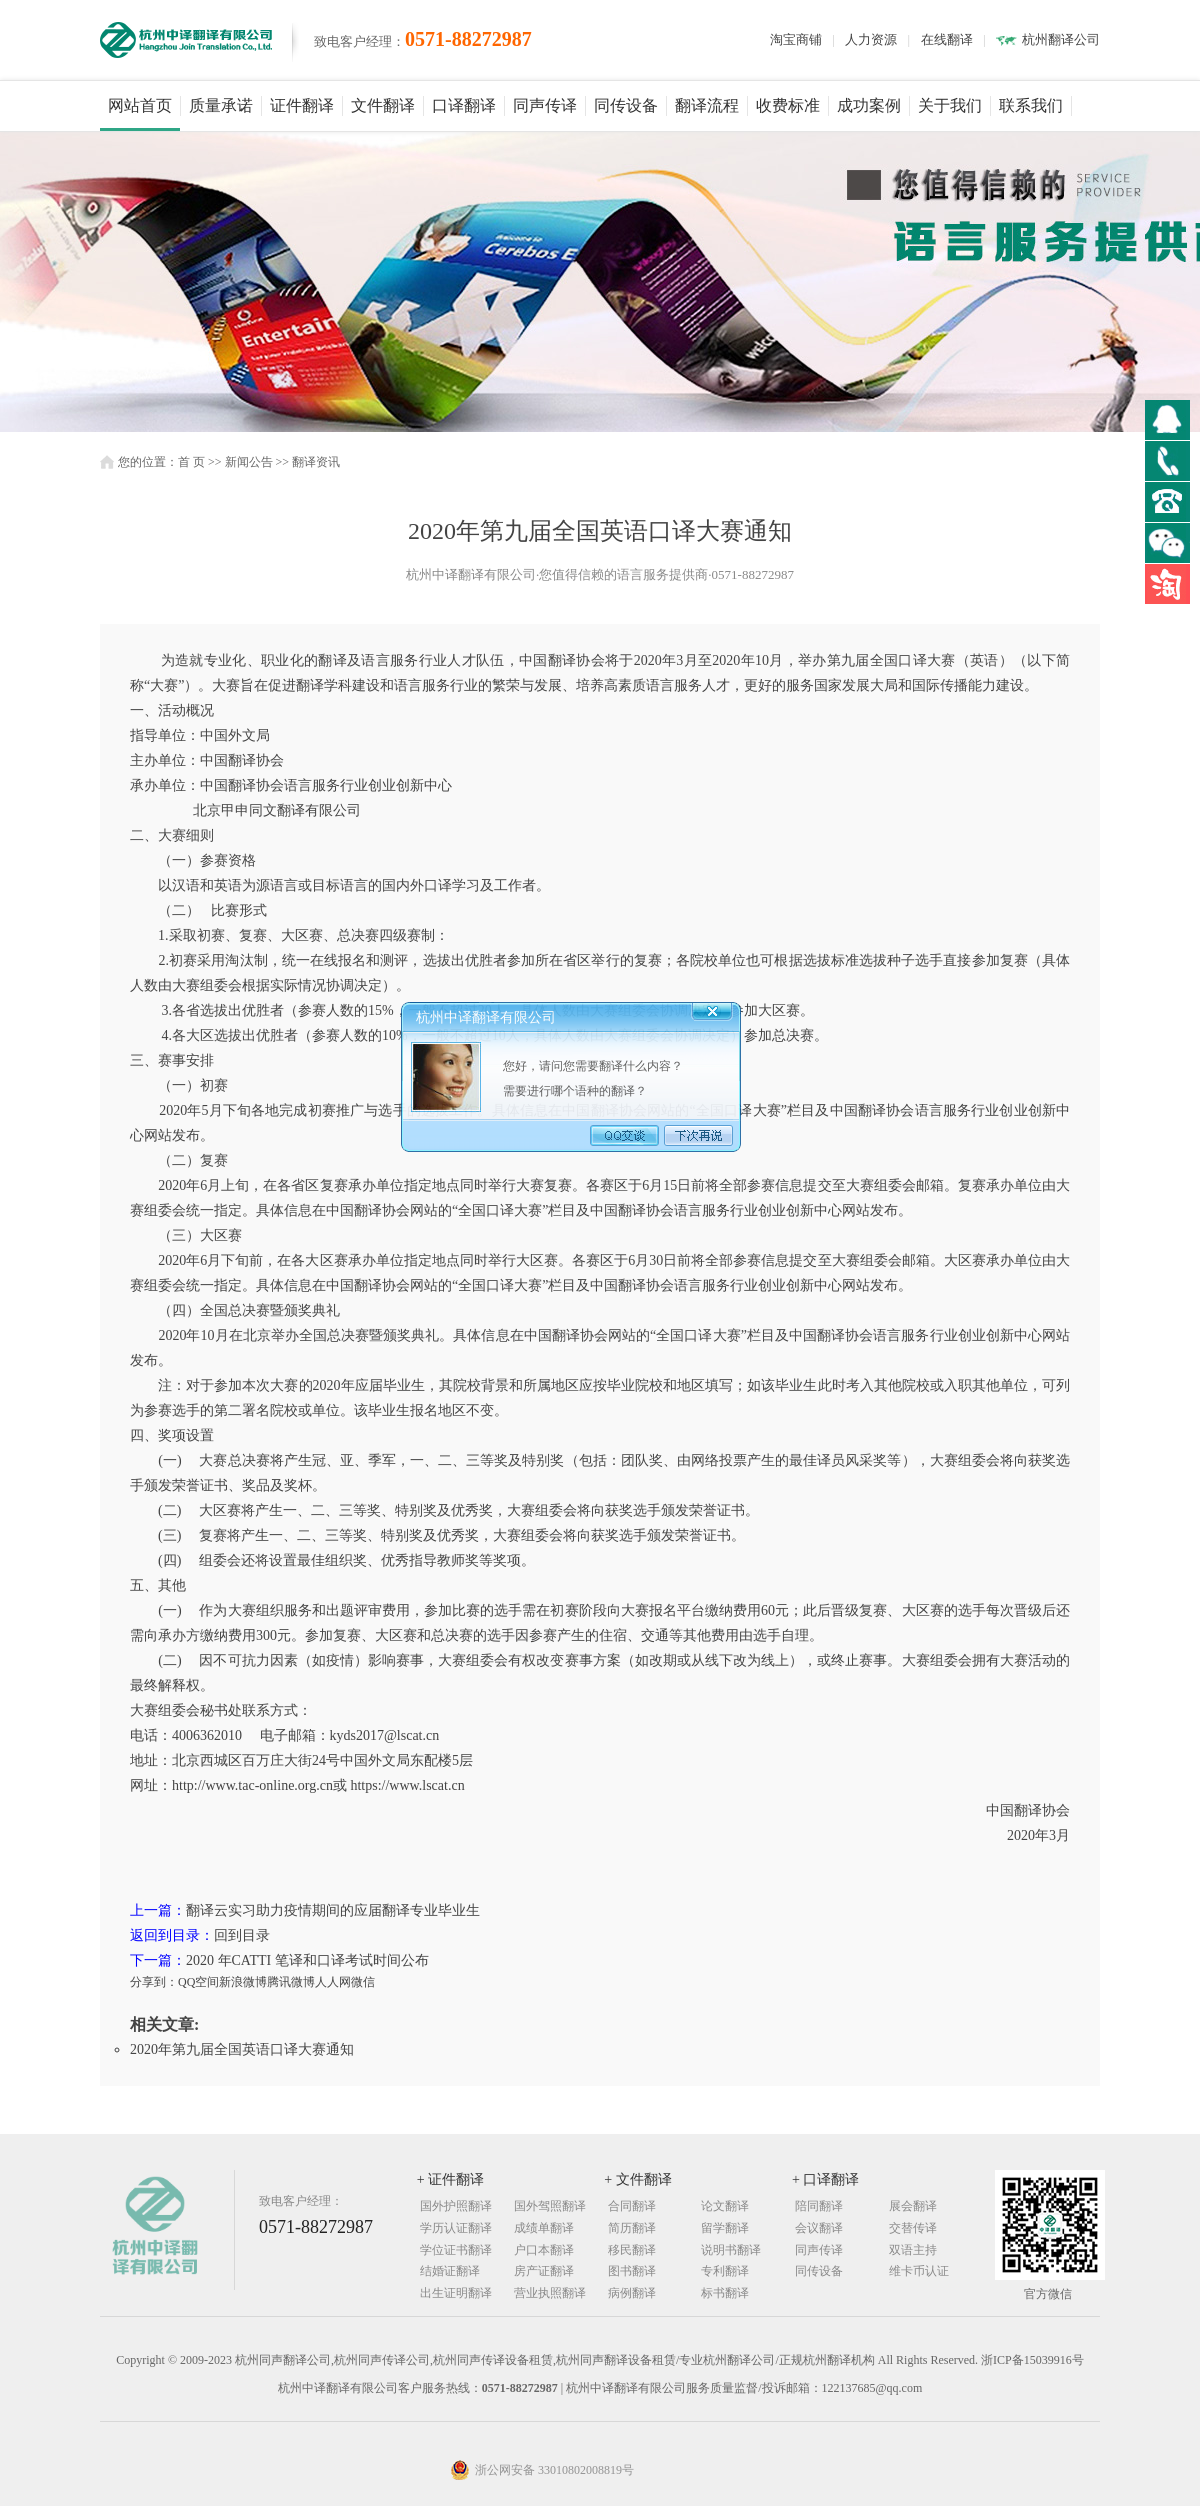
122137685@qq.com (872, 2388)
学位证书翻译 (456, 2250)
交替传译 (913, 2228)
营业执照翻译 (550, 2293)
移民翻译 (632, 2250)
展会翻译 (913, 2206)
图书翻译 (632, 2271)
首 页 (191, 462)
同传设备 (626, 105)
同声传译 (545, 105)
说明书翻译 (731, 2250)
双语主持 (913, 2250)
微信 (363, 1982)
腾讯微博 (291, 1982)
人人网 (333, 1982)
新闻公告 (249, 462)
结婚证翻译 (450, 2271)
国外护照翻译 (456, 2206)
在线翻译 (947, 39)
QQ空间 (198, 1982)
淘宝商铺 (796, 39)
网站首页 (140, 105)
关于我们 (950, 105)
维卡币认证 (919, 2271)
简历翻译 (632, 2228)
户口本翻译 (544, 2250)
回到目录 (242, 1935)
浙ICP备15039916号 (1032, 2360)
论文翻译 (725, 2206)
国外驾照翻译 (550, 2206)
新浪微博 (243, 1982)
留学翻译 (725, 2228)
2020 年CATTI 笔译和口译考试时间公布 (307, 1960)
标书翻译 (725, 2293)
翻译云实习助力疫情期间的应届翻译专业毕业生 (333, 1910)
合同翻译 (632, 2206)
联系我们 (1031, 105)
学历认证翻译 (456, 2228)
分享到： (154, 1982)
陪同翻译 (819, 2206)
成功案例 (869, 105)
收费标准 (788, 105)
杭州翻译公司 (1061, 39)
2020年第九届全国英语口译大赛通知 (242, 2049)
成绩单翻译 (544, 2228)
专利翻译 (725, 2271)
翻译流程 (707, 105)
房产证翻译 (544, 2271)
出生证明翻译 (456, 2293)
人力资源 (871, 39)
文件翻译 (383, 105)
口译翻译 (464, 105)
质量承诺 (221, 105)
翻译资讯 (316, 462)
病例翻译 (632, 2293)
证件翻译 (302, 105)
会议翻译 (819, 2228)
